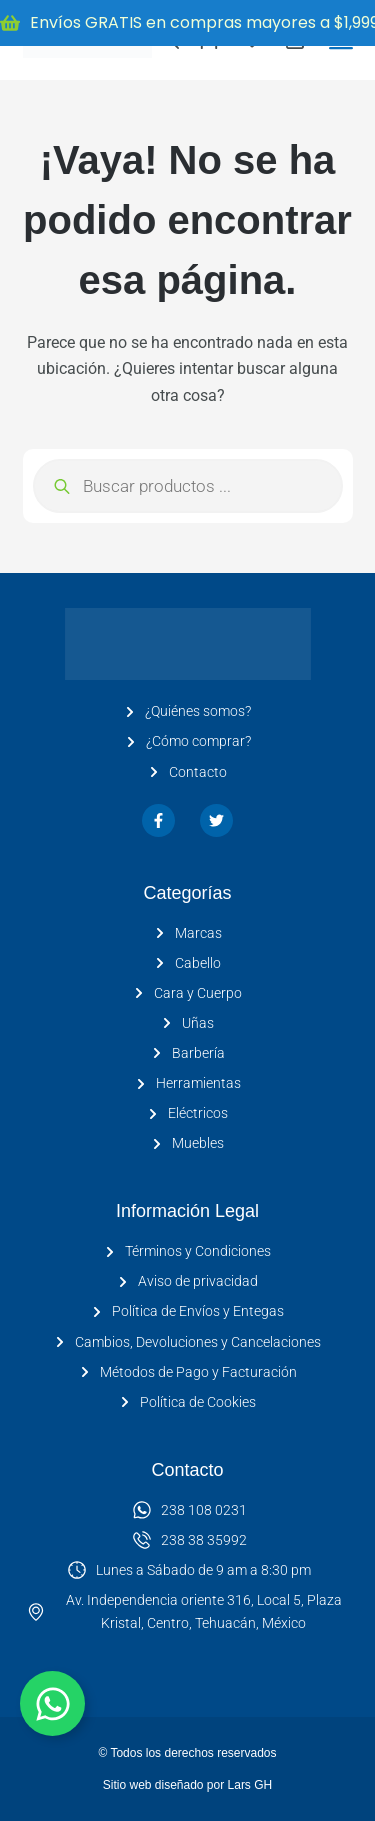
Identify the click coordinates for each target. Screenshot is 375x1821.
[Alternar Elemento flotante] (52, 1703)
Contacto (187, 1470)
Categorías (187, 893)
